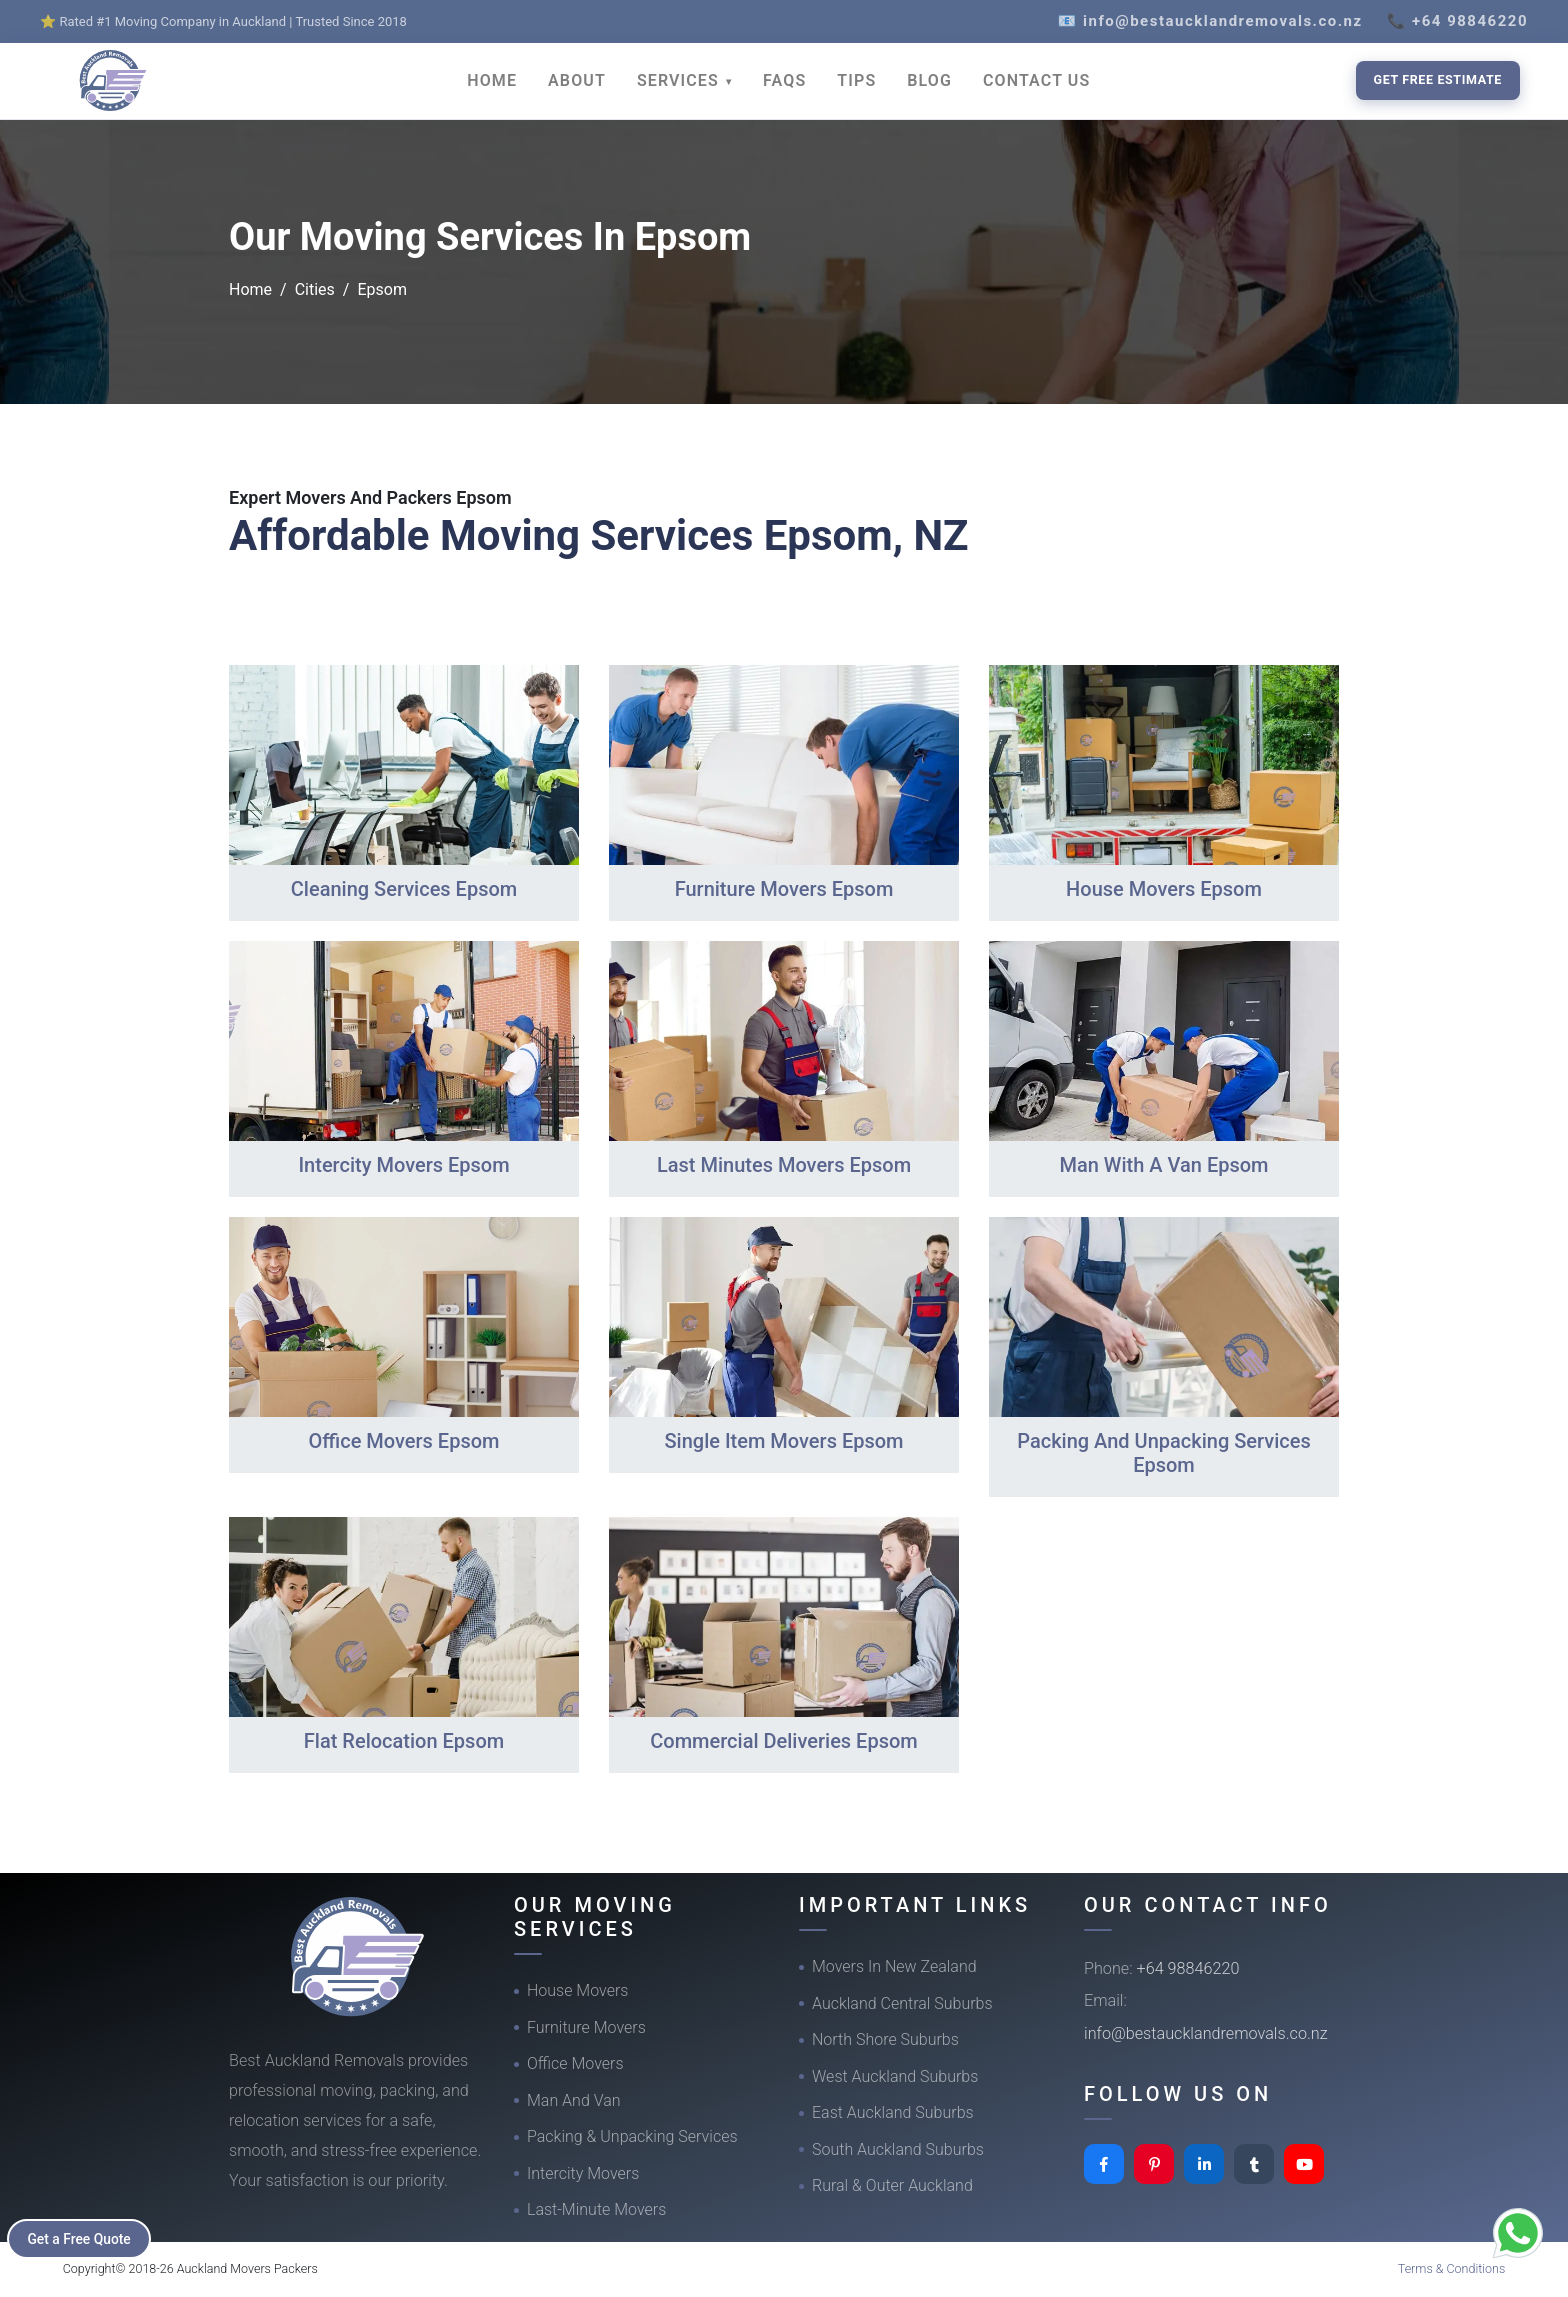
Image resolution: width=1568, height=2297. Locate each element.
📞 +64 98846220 (1457, 21)
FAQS (784, 80)
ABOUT (577, 80)
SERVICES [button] (680, 80)
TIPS (856, 80)
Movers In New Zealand (894, 1966)
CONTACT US (1036, 80)
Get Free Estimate (1438, 79)
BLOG (929, 80)
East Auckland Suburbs (893, 2112)
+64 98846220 (1188, 1968)
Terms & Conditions (1452, 2268)
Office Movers (575, 2063)
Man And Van (574, 2100)
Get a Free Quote (81, 2238)
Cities (315, 289)
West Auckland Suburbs (895, 2076)
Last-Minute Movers (596, 2209)
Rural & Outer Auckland (892, 2185)
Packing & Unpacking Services (632, 2136)
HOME (492, 80)
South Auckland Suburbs (898, 2149)
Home (250, 289)
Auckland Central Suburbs (902, 2003)
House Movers (577, 1990)
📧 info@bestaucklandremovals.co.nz (1210, 21)
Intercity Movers (583, 2173)
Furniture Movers (586, 2027)
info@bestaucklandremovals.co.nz (1206, 2033)
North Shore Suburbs (885, 2039)
